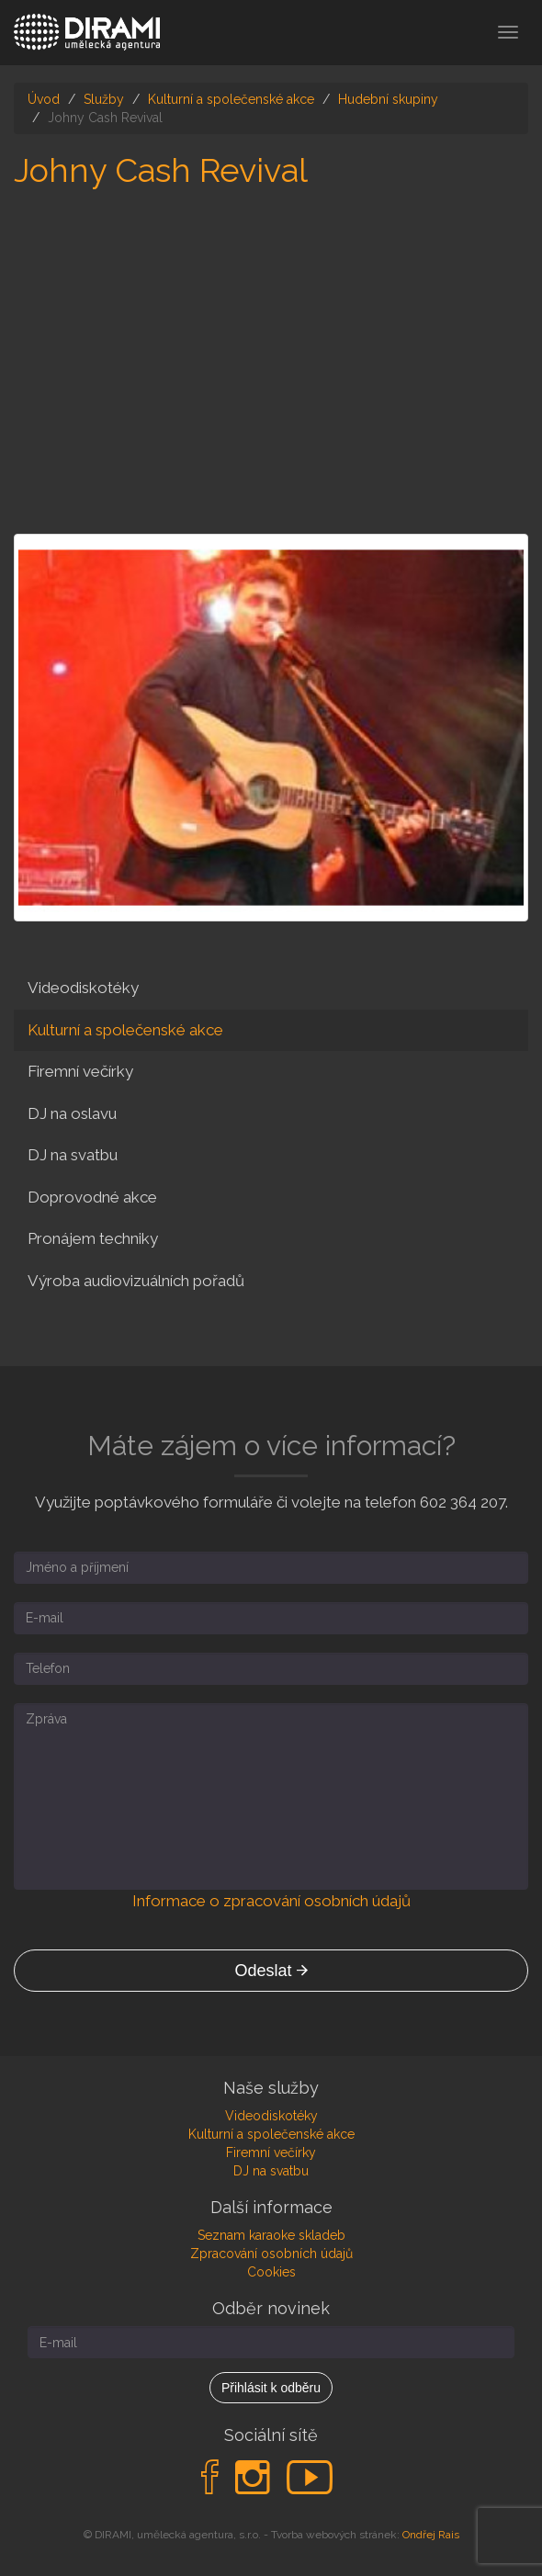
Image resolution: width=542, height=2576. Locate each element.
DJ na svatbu (73, 1155)
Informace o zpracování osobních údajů (271, 1901)
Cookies (271, 2272)
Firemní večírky (80, 1071)
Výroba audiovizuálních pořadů (136, 1280)
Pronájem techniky (93, 1238)
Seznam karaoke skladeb (271, 2235)
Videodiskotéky (83, 987)
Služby (104, 99)
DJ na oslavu (72, 1113)
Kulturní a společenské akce (231, 99)
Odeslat (270, 1970)
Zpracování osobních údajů (271, 2253)
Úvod (44, 99)
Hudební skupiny (388, 99)
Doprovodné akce (92, 1197)
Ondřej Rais (430, 2534)
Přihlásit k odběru (271, 2387)
